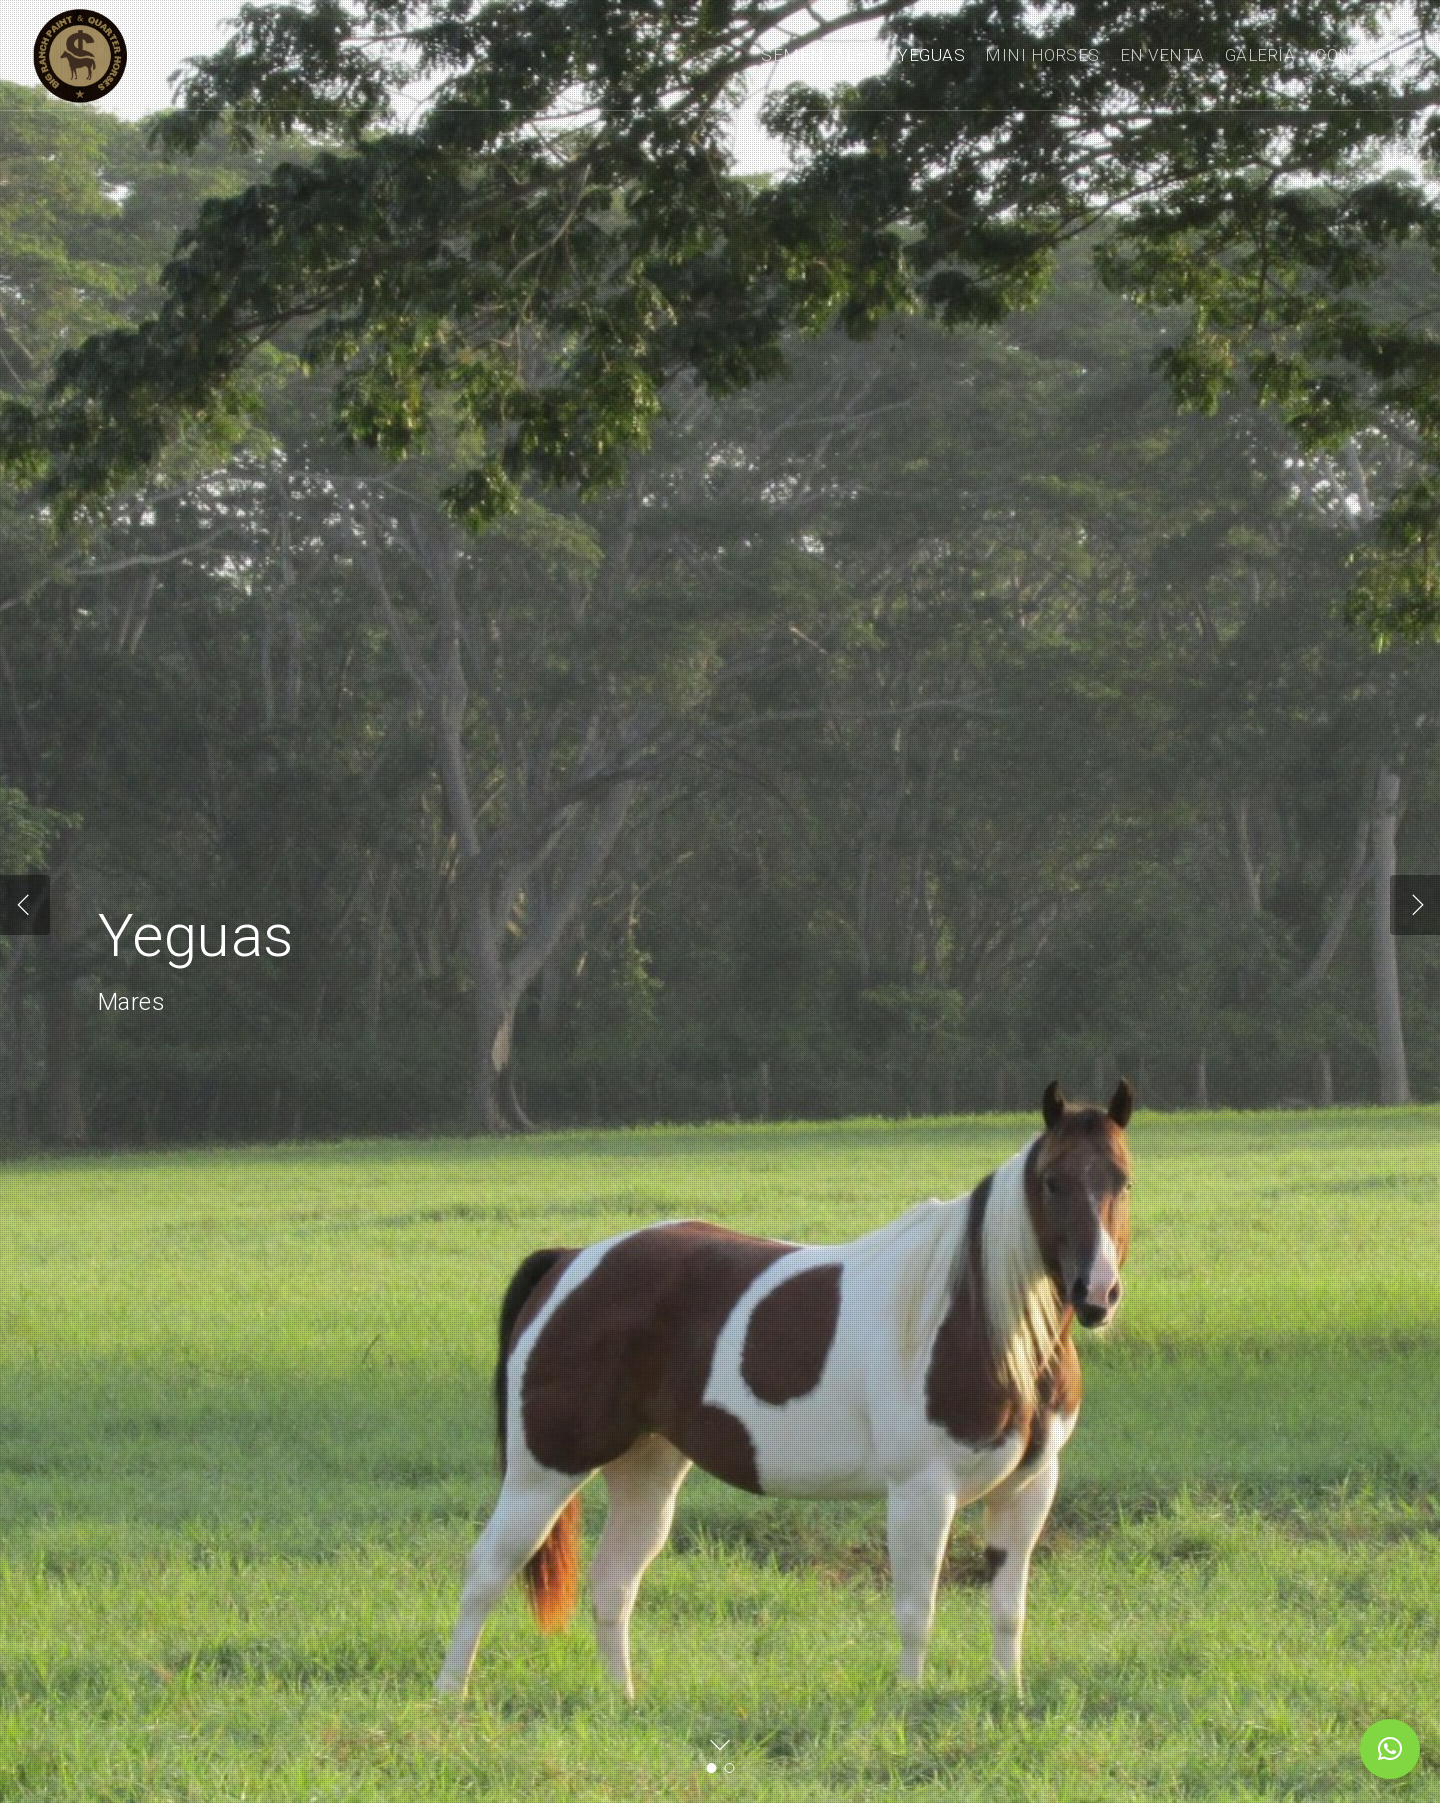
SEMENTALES (819, 55)
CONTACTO (1361, 55)
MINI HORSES (1042, 55)
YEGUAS (931, 55)
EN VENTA (1162, 55)
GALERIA (1260, 55)
